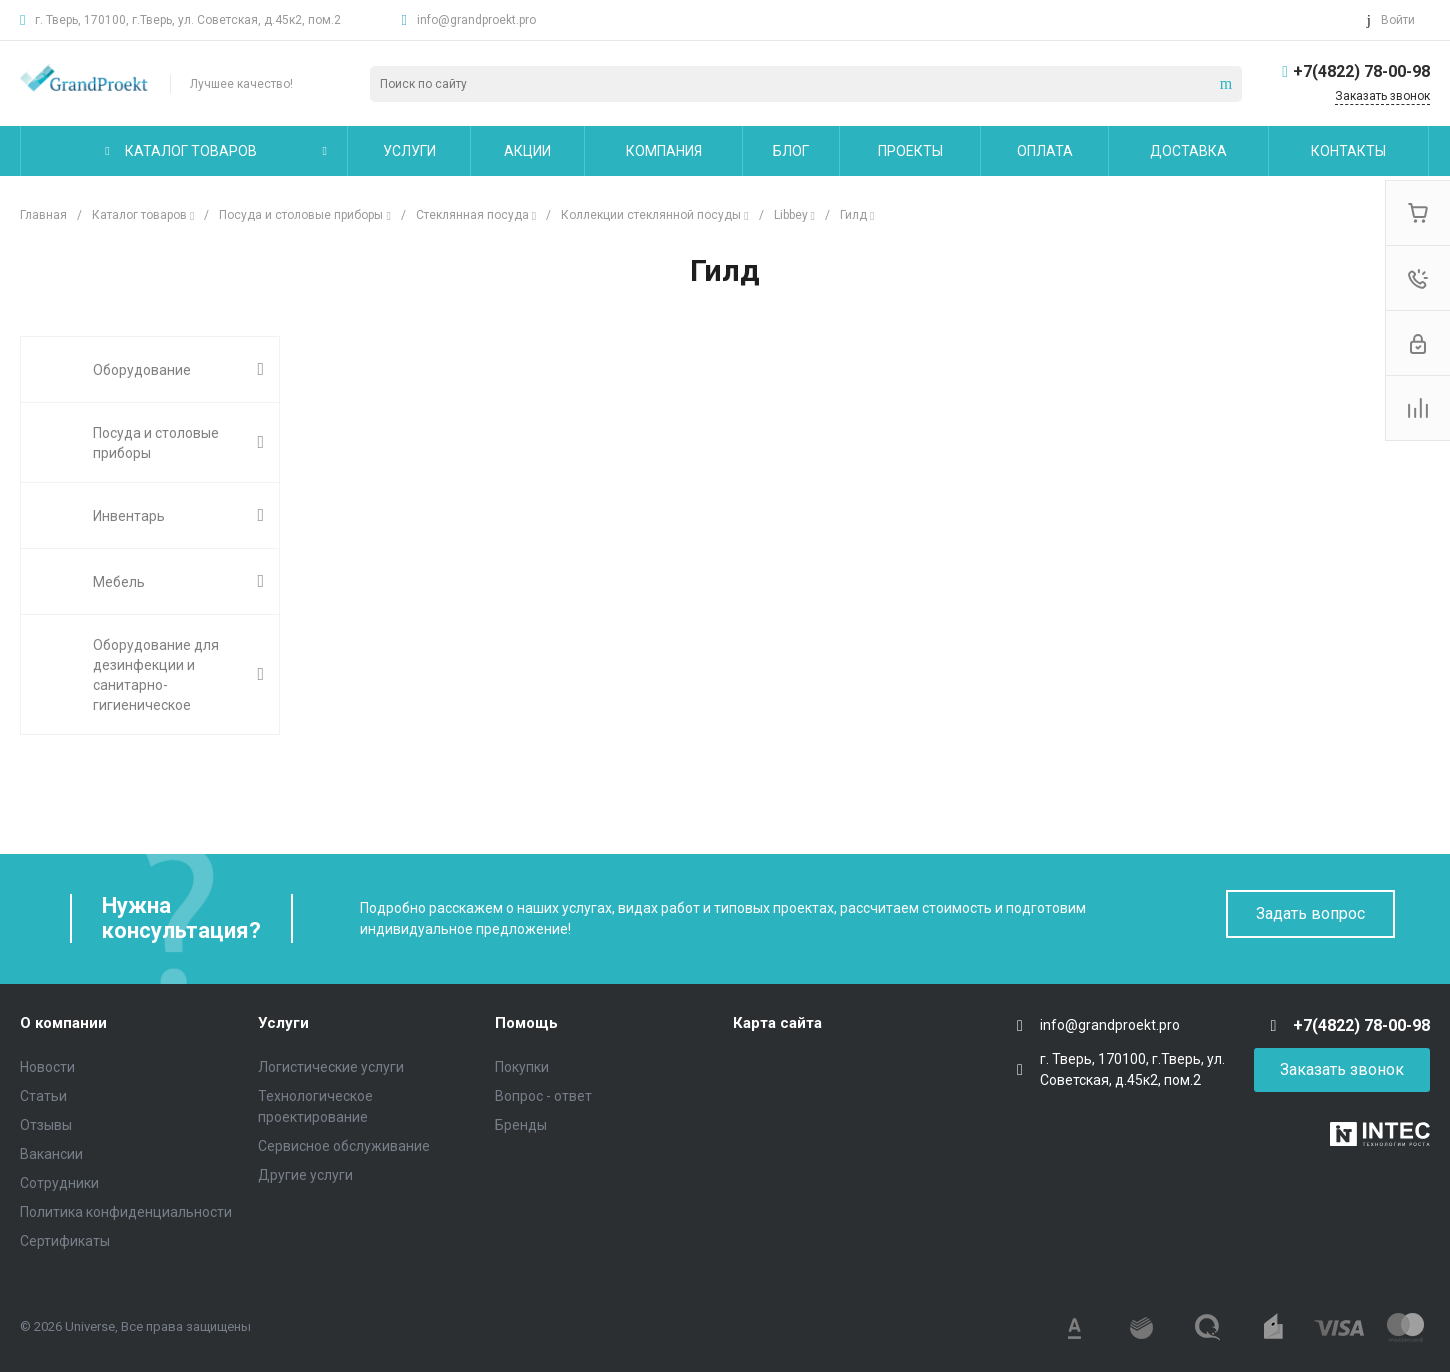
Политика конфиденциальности (126, 1212)
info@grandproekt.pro (476, 20)
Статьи (43, 1096)
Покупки (522, 1067)
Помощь (526, 1023)
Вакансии (51, 1154)
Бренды (521, 1125)
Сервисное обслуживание (344, 1146)
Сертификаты (65, 1241)
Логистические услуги (331, 1067)
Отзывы (46, 1125)
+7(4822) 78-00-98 (1361, 71)
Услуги (283, 1023)
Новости (47, 1067)
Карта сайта (777, 1023)
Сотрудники (59, 1183)
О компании (63, 1023)
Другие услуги (305, 1175)
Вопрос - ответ (543, 1096)
